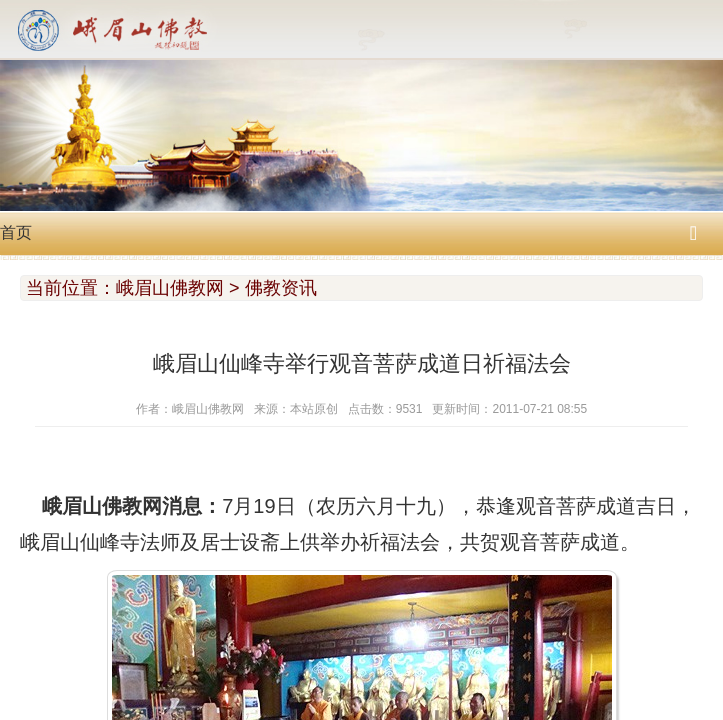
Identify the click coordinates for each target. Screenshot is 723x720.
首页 (16, 232)
